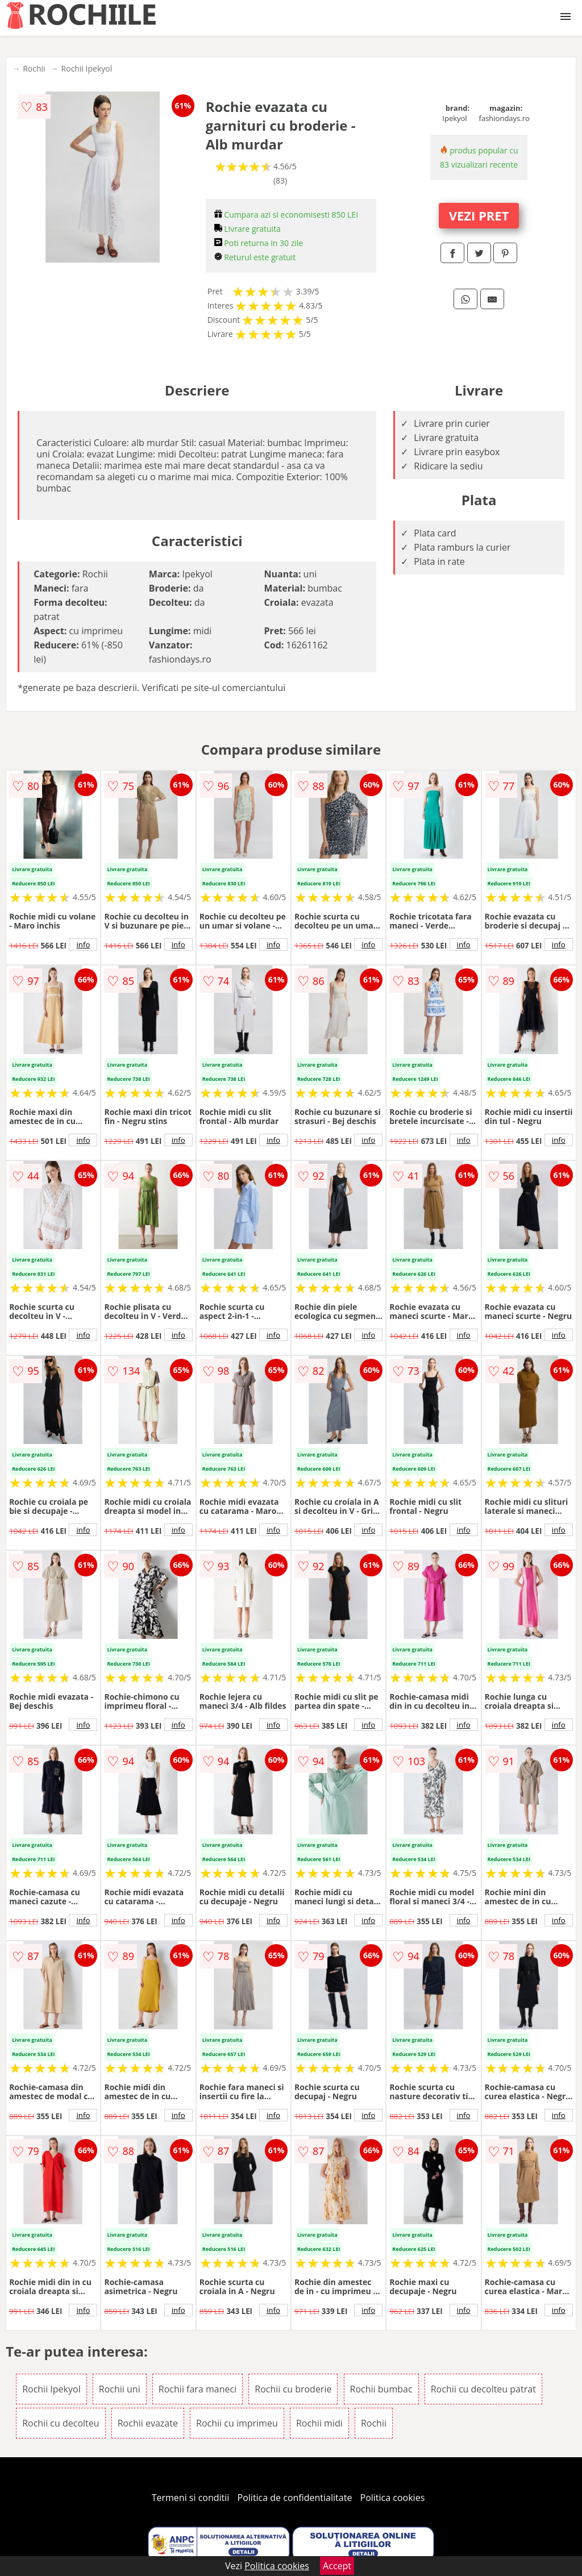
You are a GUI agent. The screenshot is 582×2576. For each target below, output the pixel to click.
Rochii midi (319, 2423)
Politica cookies (392, 2497)
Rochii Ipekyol (87, 68)
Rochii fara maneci (197, 2389)
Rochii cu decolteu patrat (483, 2389)
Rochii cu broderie (293, 2389)
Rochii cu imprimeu (237, 2423)
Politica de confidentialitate (295, 2497)
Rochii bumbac (381, 2389)
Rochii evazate (148, 2423)
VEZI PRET (479, 215)
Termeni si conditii (191, 2497)
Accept (337, 2566)
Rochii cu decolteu (60, 2423)
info (83, 944)
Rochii (34, 68)
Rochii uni (119, 2389)
